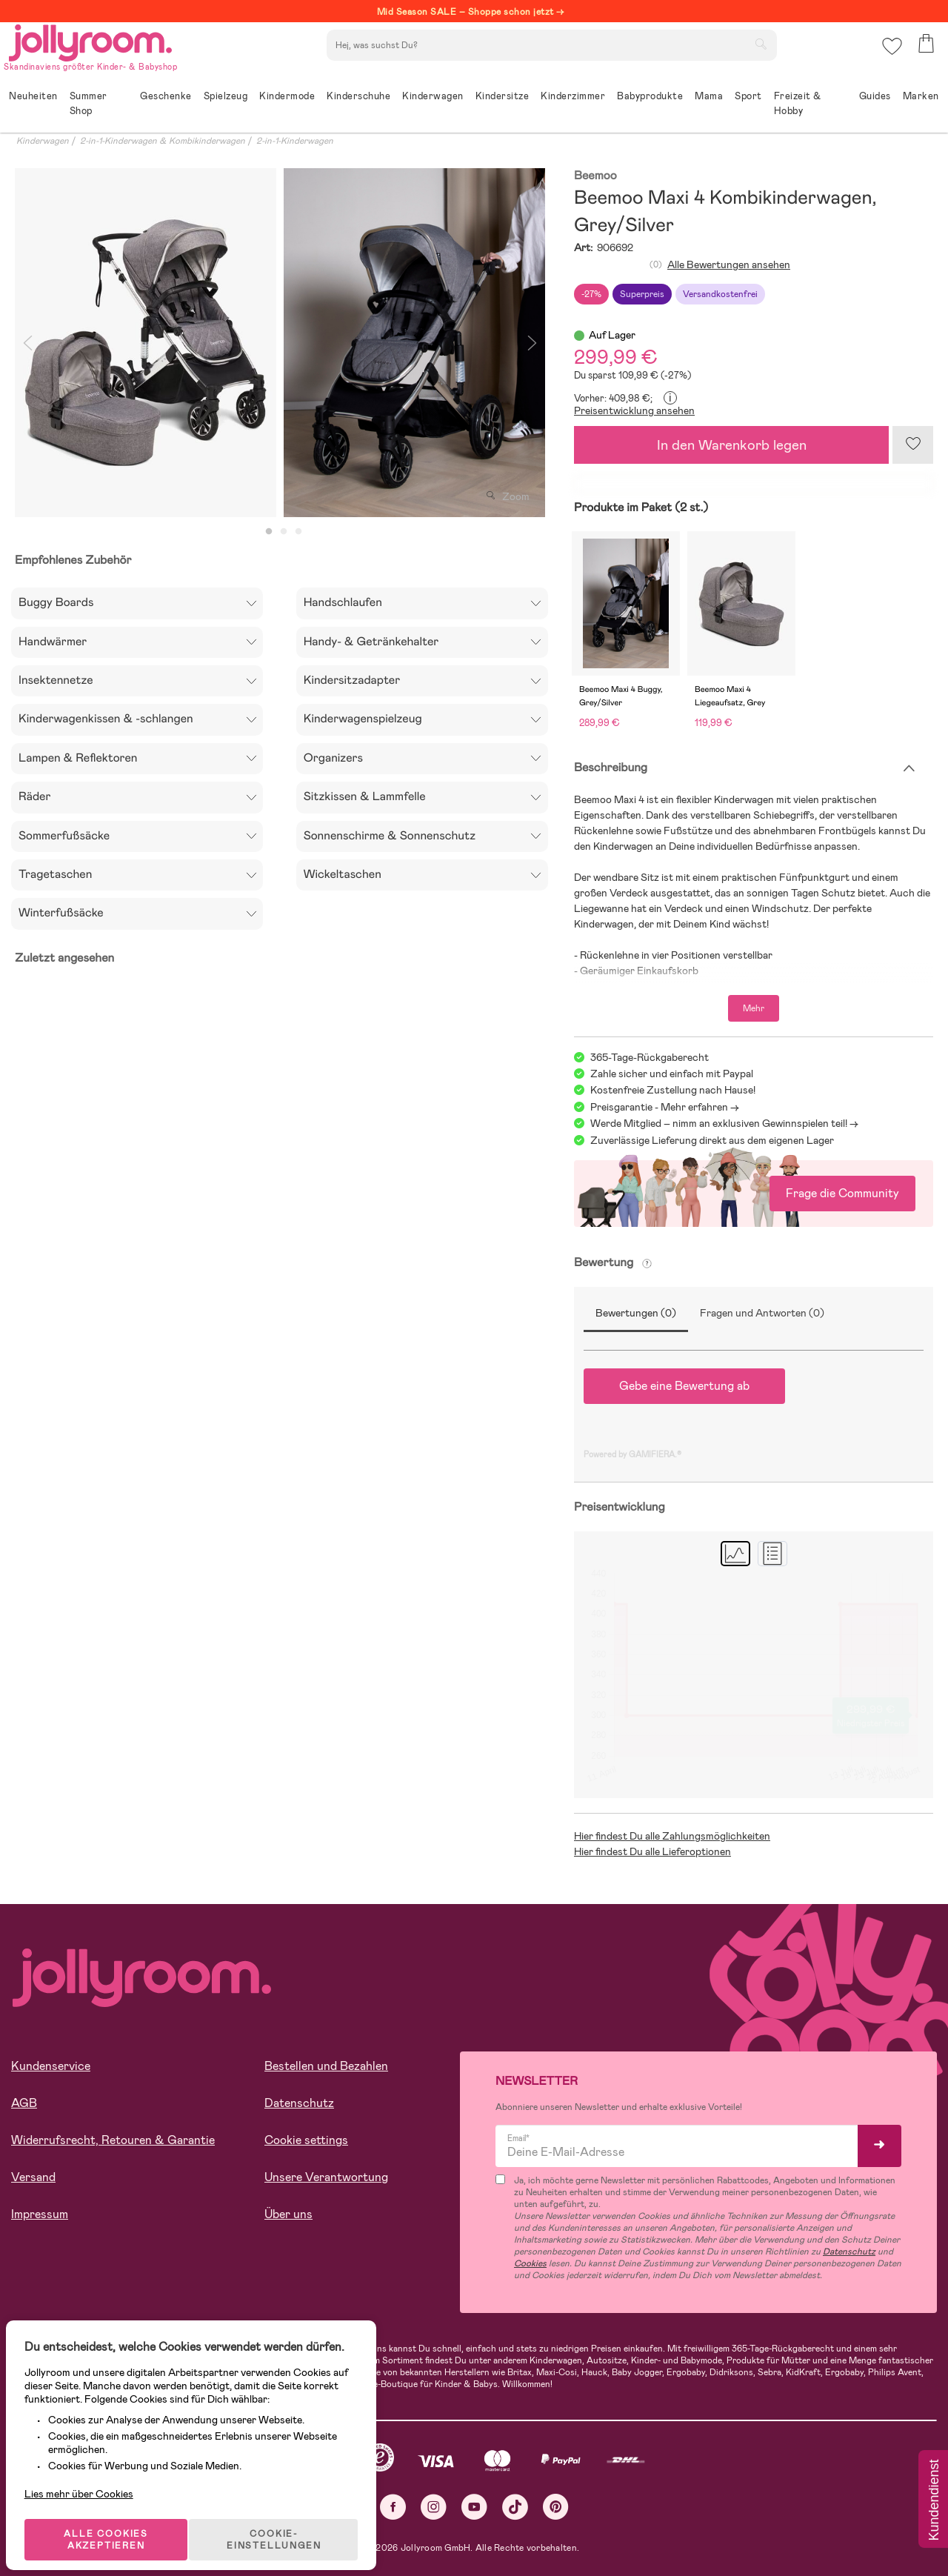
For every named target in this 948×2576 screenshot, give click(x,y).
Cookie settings (306, 2140)
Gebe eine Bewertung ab (684, 1386)
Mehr (753, 1008)
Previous (27, 342)
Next (532, 342)
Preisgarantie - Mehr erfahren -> (664, 1107)
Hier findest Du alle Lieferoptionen (652, 1851)
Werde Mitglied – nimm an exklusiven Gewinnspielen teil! (718, 1123)
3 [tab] (298, 532)
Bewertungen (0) (635, 1312)
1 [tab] (268, 532)
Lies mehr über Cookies (87, 2468)
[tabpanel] (145, 342)
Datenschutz (299, 2103)
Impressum (39, 2214)
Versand (33, 2177)
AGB (24, 2103)
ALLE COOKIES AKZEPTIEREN (112, 2519)
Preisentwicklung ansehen (634, 410)
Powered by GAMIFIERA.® (632, 1454)
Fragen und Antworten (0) (762, 1312)
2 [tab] (283, 532)
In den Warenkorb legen (732, 445)
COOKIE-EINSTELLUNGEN (283, 2520)
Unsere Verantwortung (326, 2177)
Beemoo (595, 176)
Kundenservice (50, 2066)
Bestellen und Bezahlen (326, 2066)
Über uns (288, 2214)
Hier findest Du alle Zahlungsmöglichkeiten (672, 1836)
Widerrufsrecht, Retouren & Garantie (113, 2140)
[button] (890, 55)
